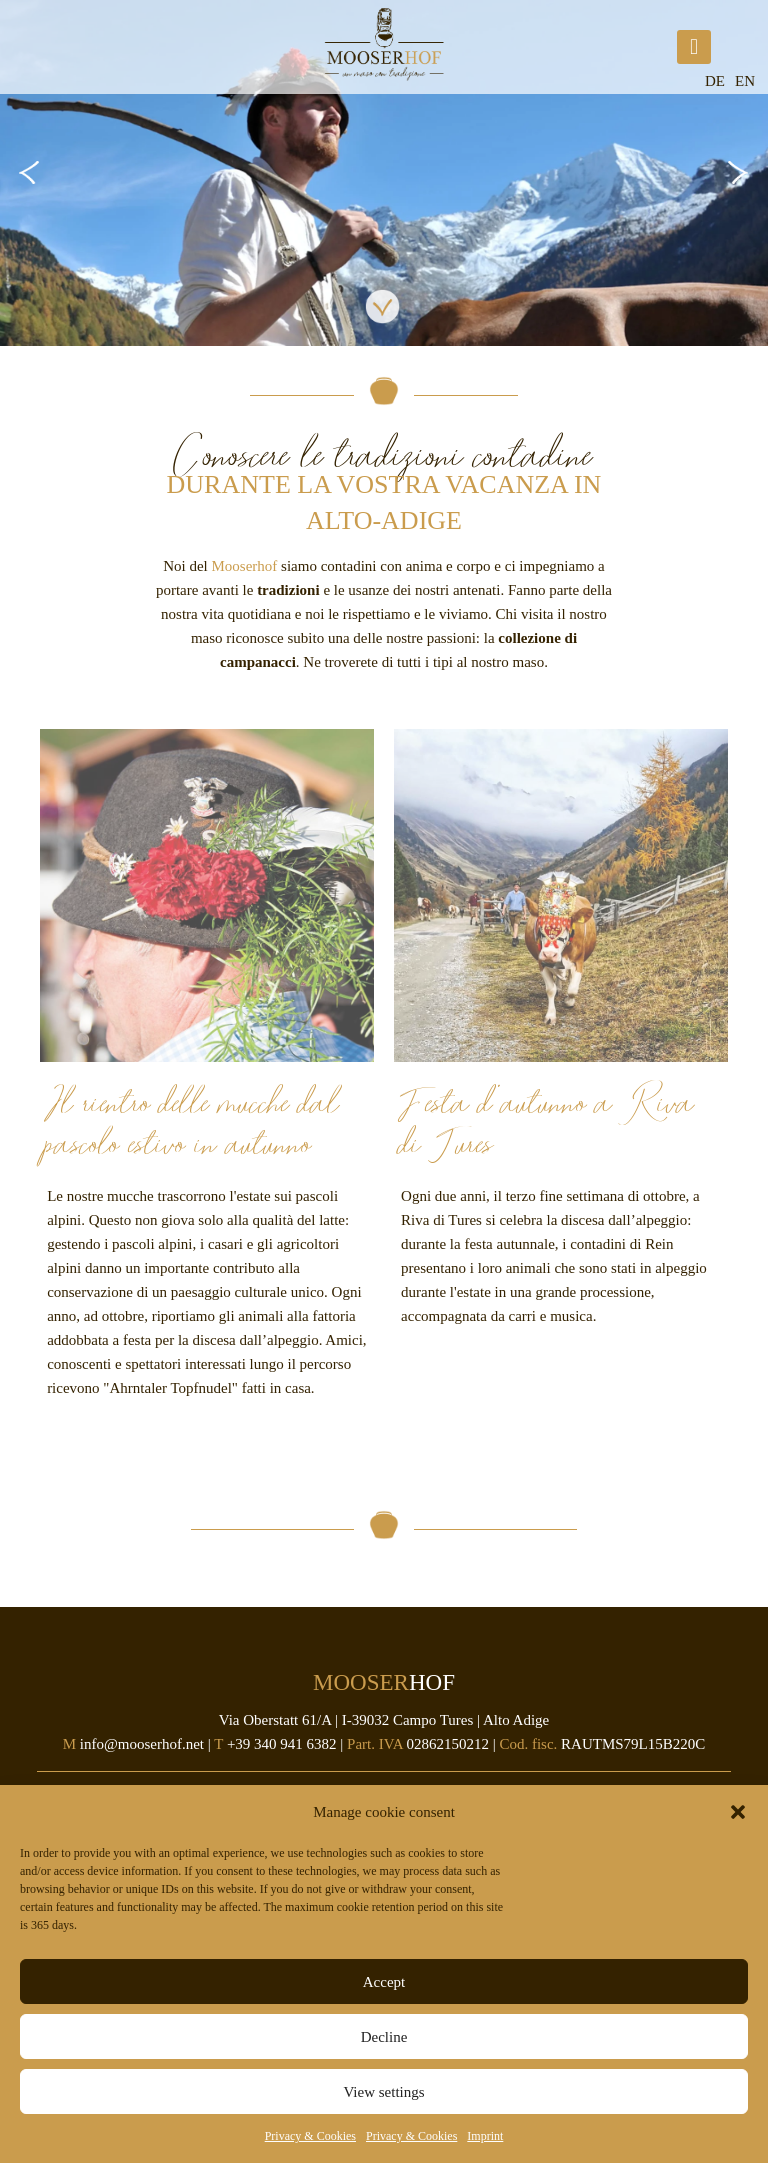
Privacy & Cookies (310, 2136)
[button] (738, 1812)
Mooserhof (245, 566)
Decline (384, 2037)
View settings (383, 2092)
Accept (384, 1982)
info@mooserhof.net (142, 1744)
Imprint (485, 2136)
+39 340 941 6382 (282, 1744)
